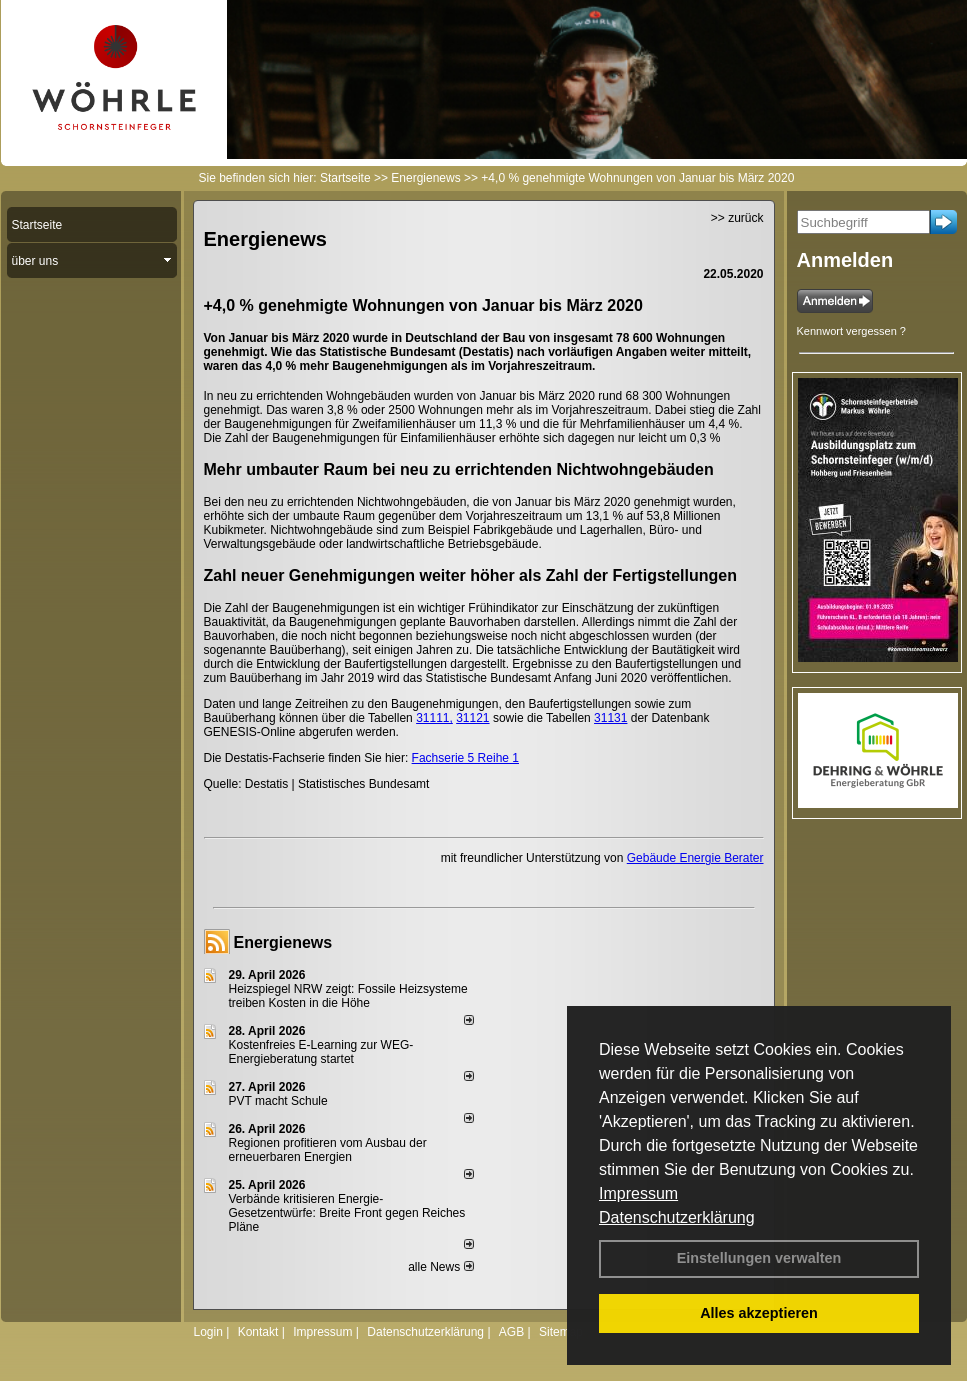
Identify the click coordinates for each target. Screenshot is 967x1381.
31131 (610, 718)
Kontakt (258, 1332)
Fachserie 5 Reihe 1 (465, 758)
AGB (511, 1332)
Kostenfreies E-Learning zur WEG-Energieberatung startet (321, 1052)
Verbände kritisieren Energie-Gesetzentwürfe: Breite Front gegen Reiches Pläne (347, 1213)
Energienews (283, 942)
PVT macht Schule (278, 1101)
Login (208, 1332)
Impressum (638, 1193)
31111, (434, 718)
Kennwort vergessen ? (851, 331)
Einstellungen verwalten (759, 1258)
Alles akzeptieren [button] (759, 1313)
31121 (472, 718)
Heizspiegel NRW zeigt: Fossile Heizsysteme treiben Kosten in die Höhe (348, 996)
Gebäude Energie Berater (695, 858)
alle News (440, 1267)
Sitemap (561, 1332)
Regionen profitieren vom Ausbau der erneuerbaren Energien (328, 1150)
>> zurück (737, 218)
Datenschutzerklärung (677, 1217)
